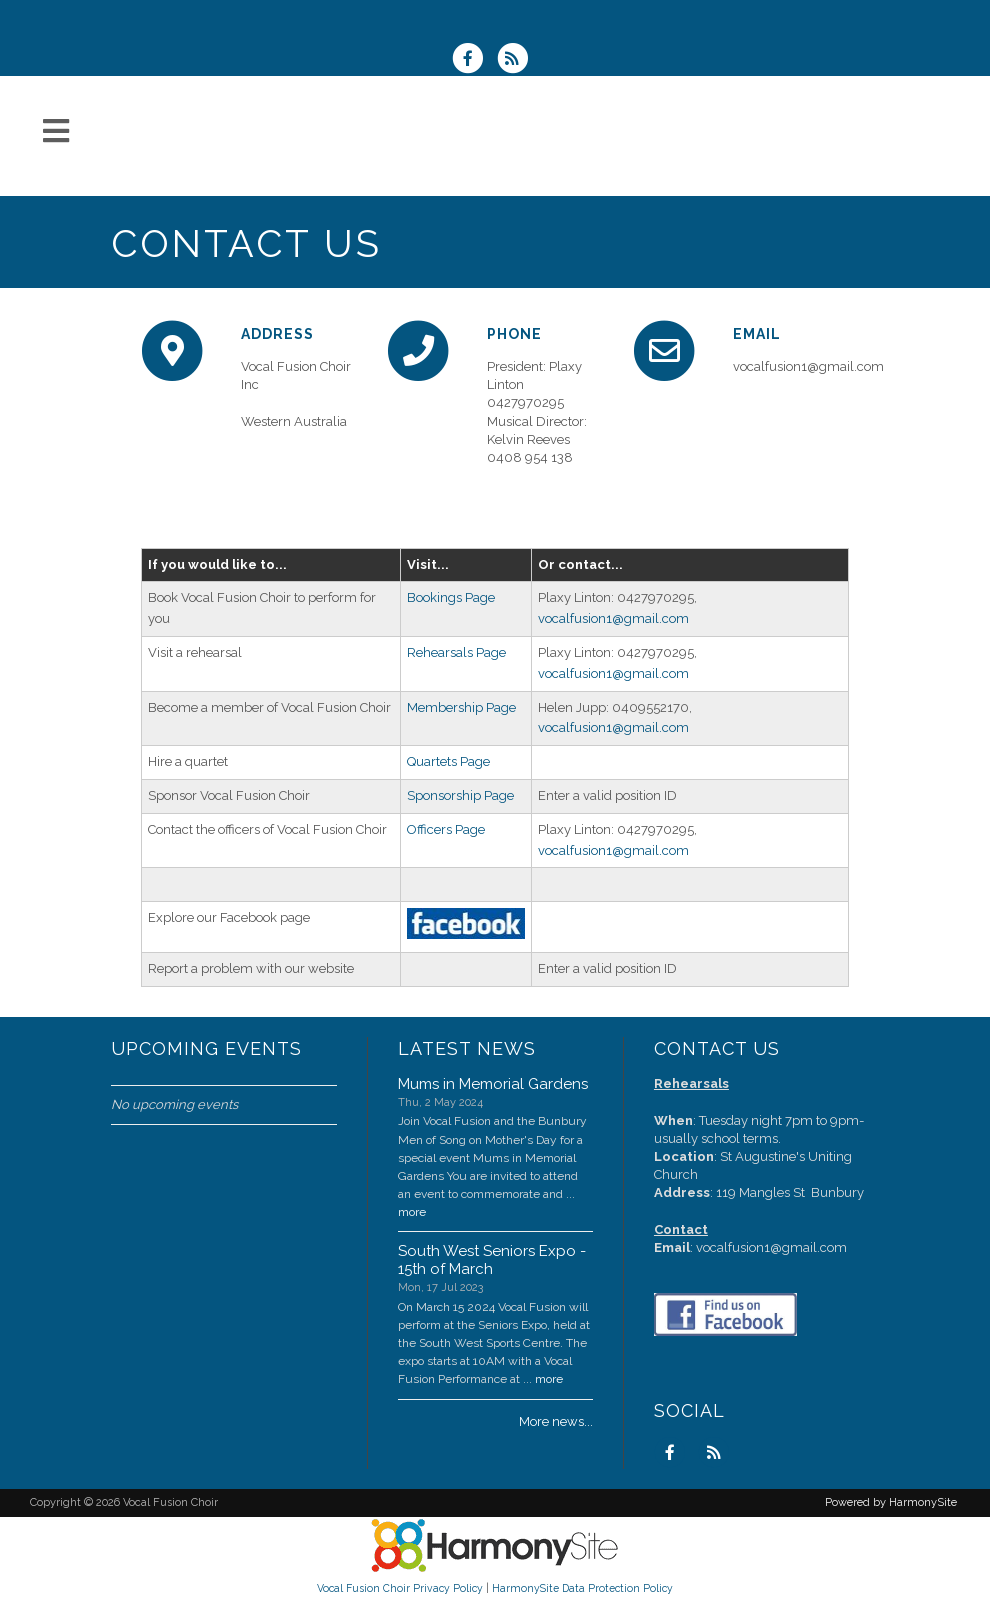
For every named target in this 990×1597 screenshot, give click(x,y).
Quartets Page (448, 761)
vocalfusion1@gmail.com (613, 618)
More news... (556, 1421)
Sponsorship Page (460, 795)
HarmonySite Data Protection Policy (582, 1588)
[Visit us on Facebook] (474, 60)
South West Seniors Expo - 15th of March (492, 1260)
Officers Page (446, 829)
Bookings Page (451, 597)
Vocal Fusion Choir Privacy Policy (400, 1588)
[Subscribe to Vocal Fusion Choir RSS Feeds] (517, 60)
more (412, 1212)
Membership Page (461, 707)
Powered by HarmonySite (891, 1502)
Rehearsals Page (456, 652)
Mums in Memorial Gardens (493, 1084)
